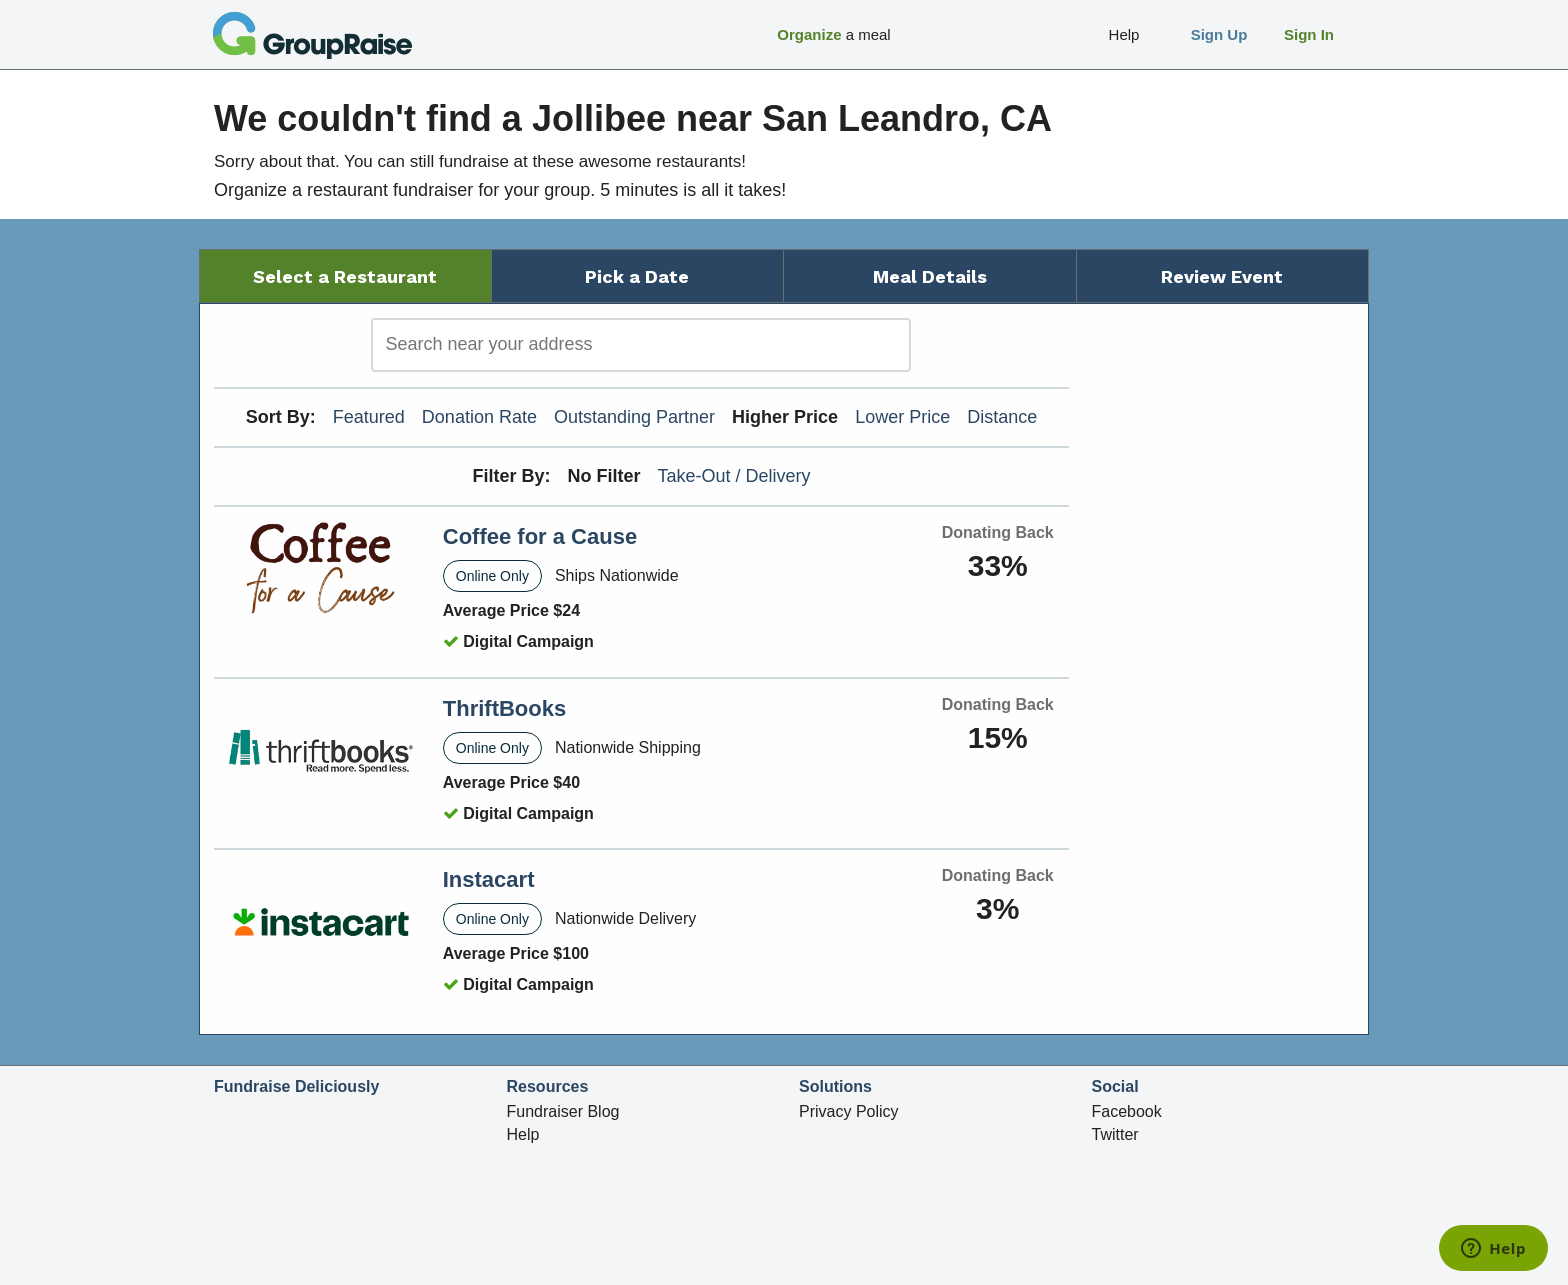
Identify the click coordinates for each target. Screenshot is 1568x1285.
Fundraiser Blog (563, 1111)
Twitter (1115, 1134)
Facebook (1127, 1111)
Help (523, 1134)
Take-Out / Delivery (734, 476)
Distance (1002, 417)
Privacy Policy (849, 1111)
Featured (369, 417)
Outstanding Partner (634, 417)
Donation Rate (479, 417)
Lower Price (902, 417)
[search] (641, 345)
